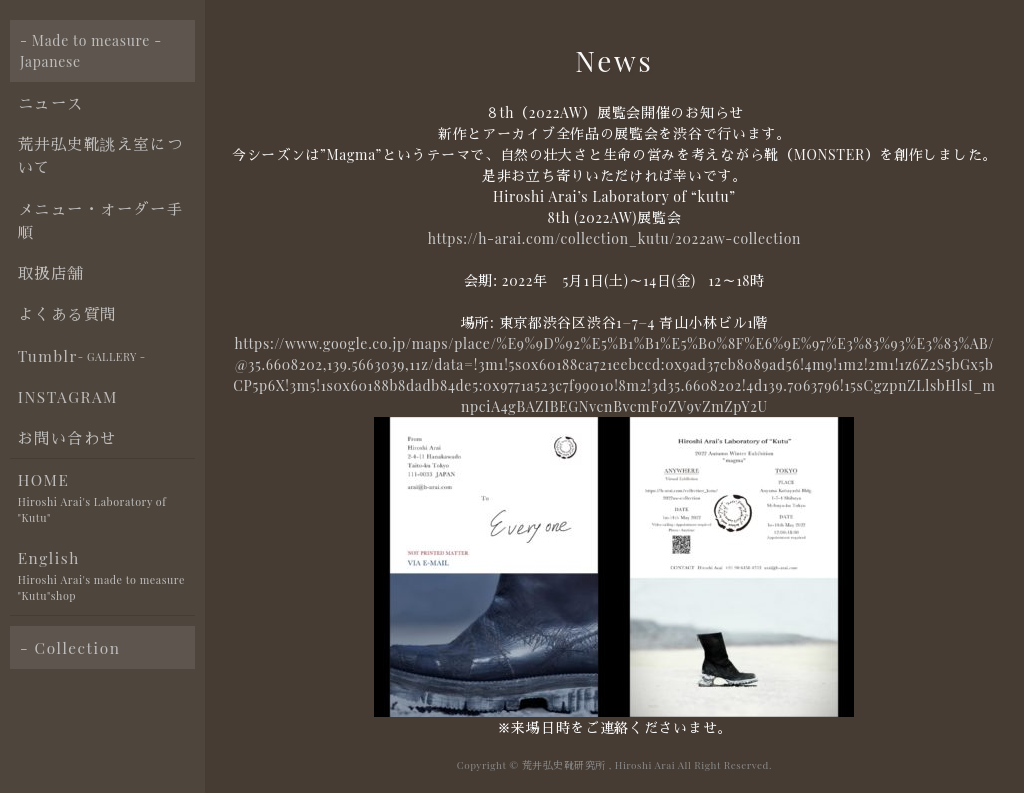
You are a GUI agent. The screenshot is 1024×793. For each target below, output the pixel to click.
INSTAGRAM (68, 396)
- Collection (70, 647)
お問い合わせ (67, 437)
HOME (106, 498)
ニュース (51, 102)
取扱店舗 (51, 272)
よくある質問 (67, 313)
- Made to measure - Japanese (91, 51)
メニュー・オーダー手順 (100, 220)
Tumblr (82, 356)
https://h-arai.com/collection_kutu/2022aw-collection (614, 238)
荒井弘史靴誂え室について (100, 155)
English (106, 576)
